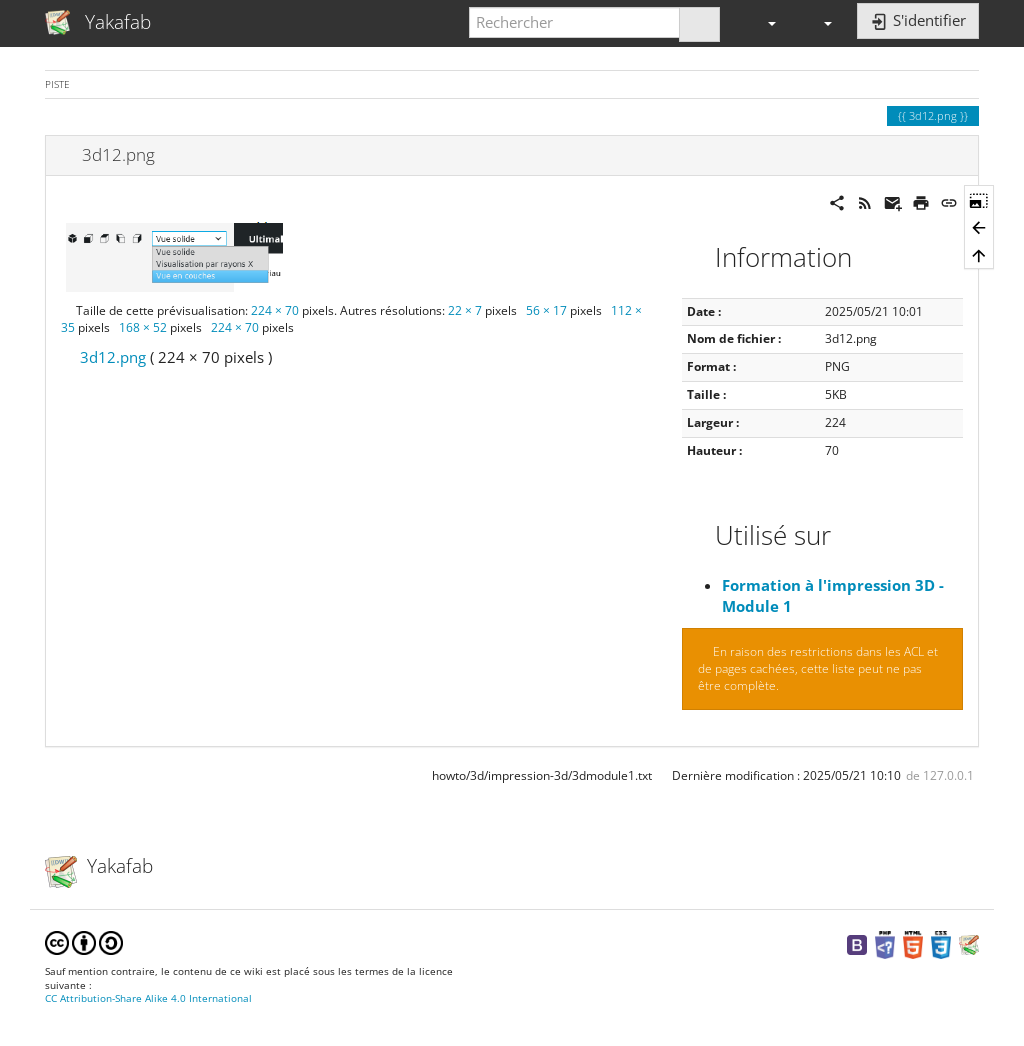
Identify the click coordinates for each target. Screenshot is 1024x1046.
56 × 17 (546, 310)
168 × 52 (143, 327)
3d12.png (113, 357)
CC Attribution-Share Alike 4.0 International (148, 998)
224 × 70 (275, 310)
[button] (763, 22)
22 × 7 (465, 310)
